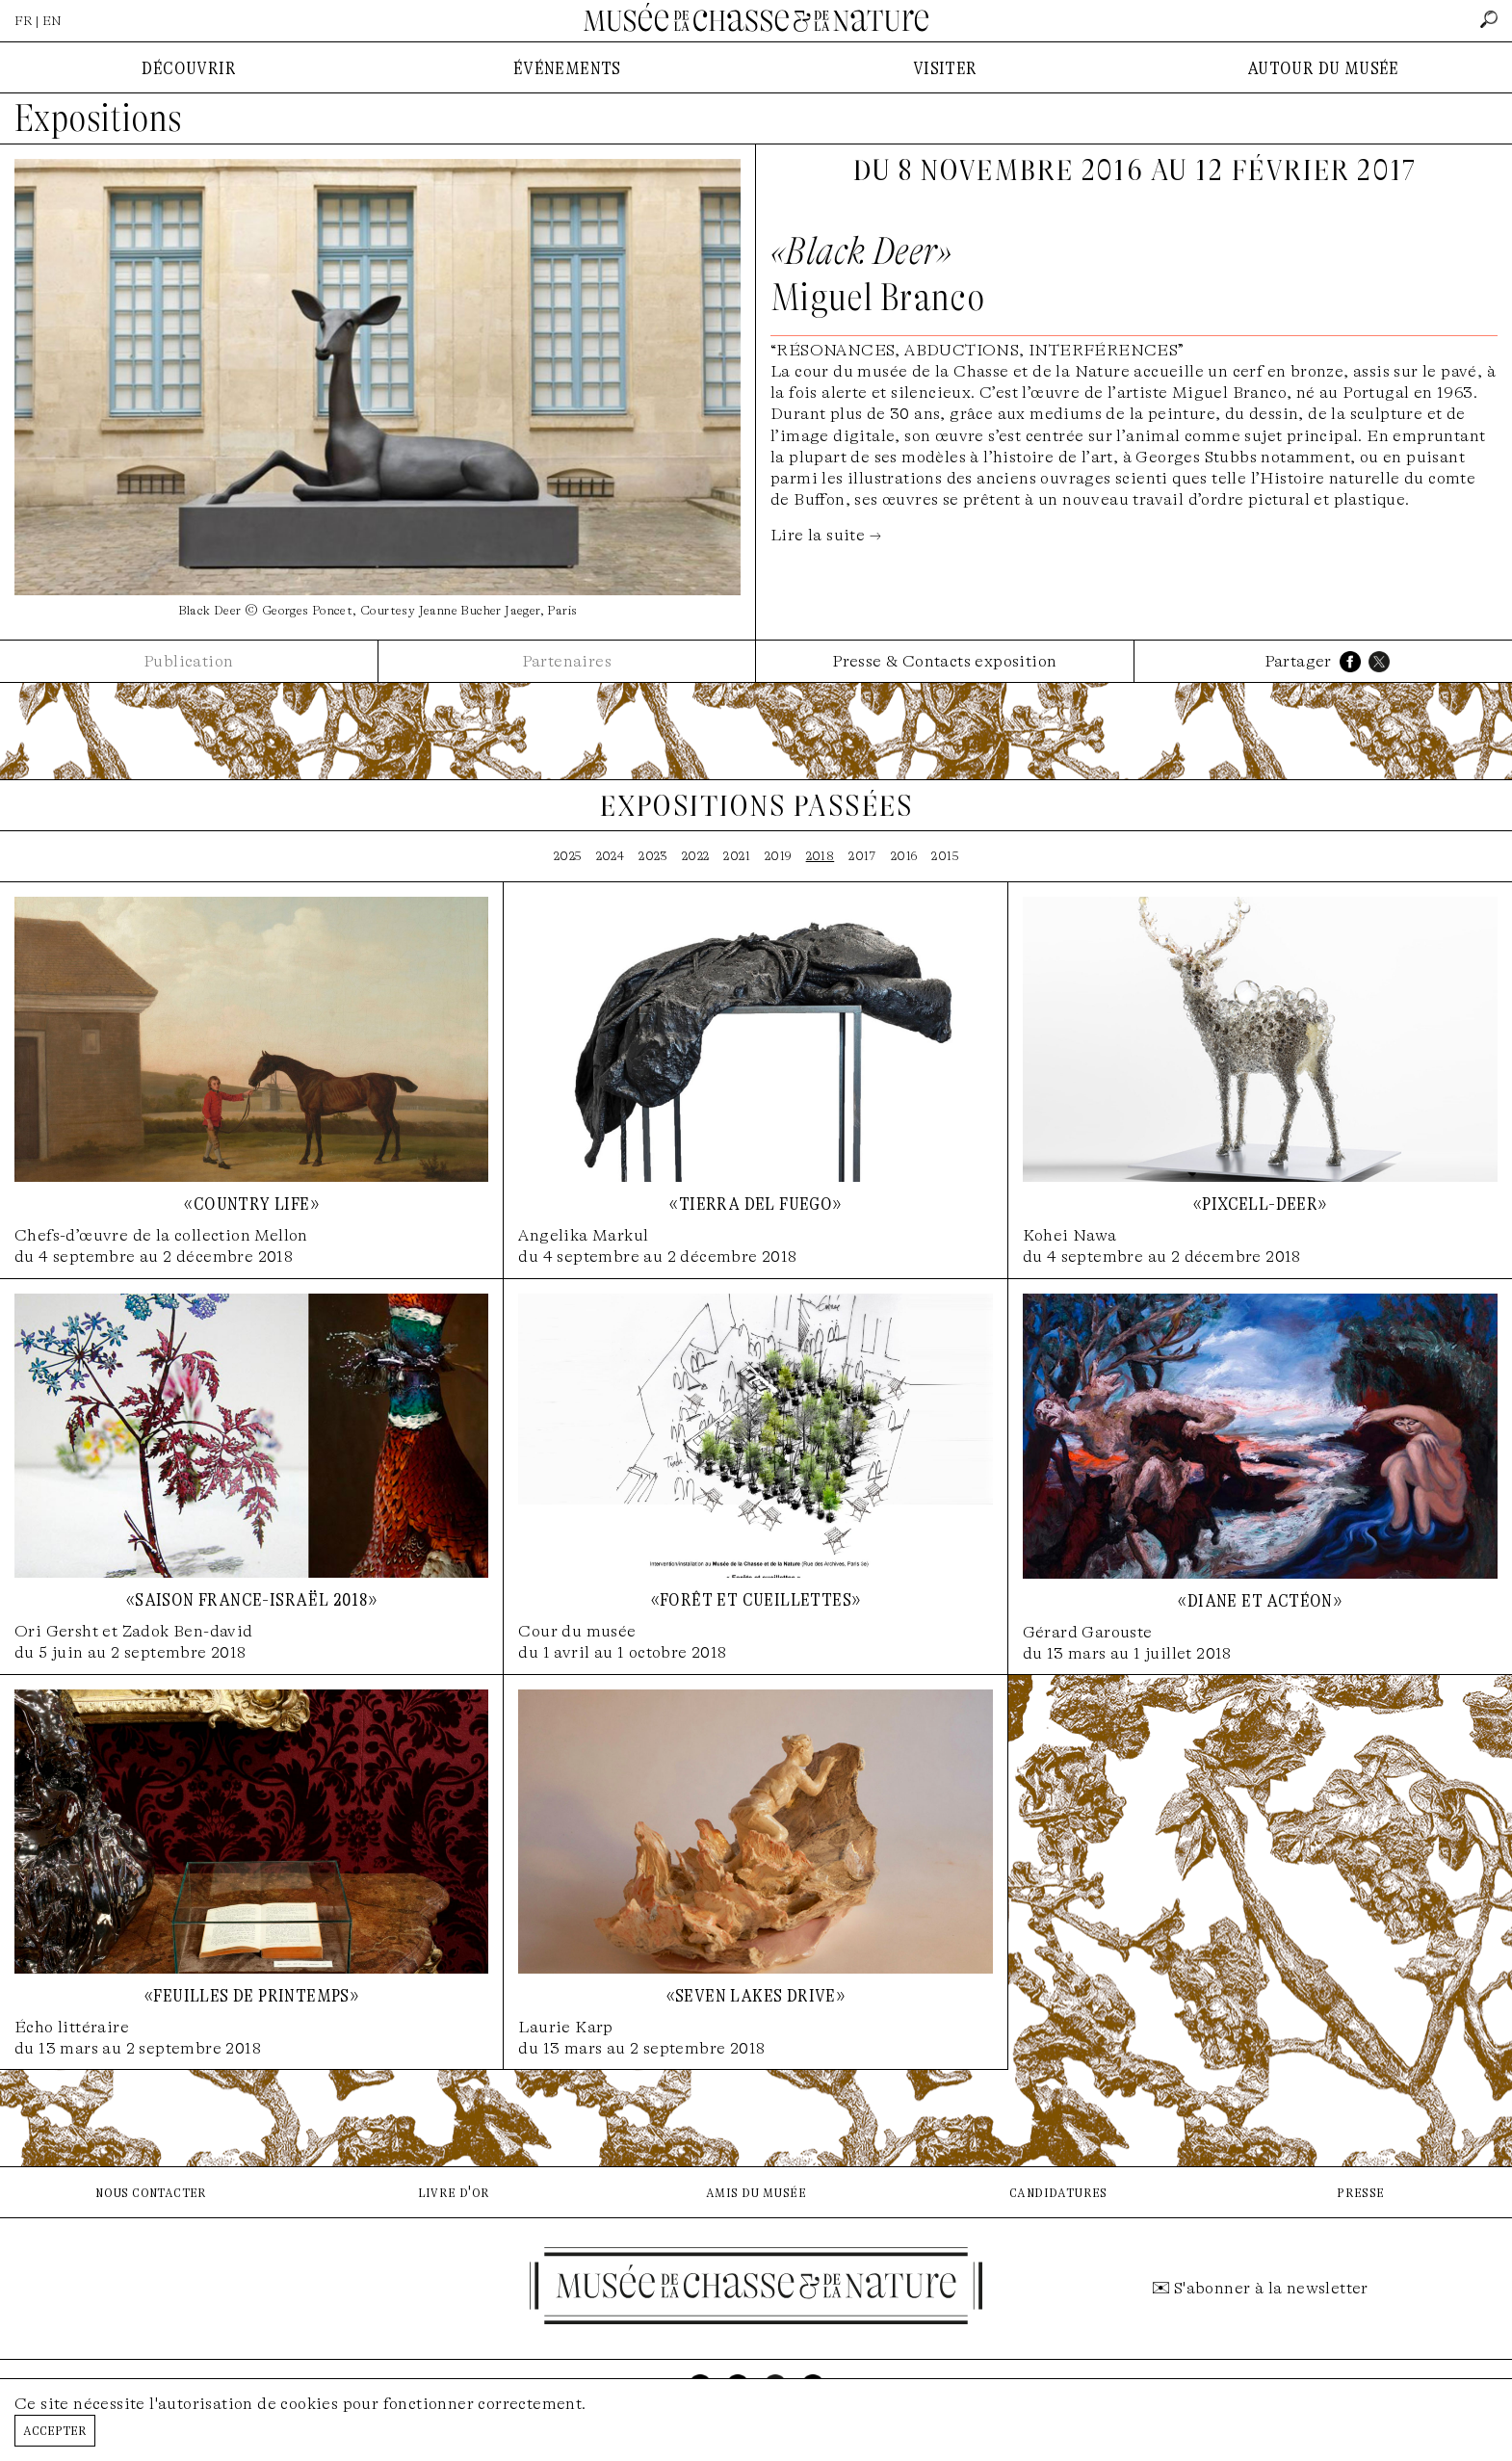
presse (1360, 2192)
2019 (778, 856)
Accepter (55, 2430)
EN (52, 20)
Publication (188, 661)
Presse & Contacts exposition (944, 661)
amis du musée (756, 2192)
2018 (820, 856)
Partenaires (567, 661)
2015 (944, 856)
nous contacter (151, 2192)
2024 (610, 856)
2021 (736, 856)
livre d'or (454, 2192)
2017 (862, 856)
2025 (568, 856)
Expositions (98, 118)
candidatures (1058, 2192)
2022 (696, 856)
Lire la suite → (825, 535)
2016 (904, 856)
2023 (653, 856)
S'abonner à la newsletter (1271, 2288)
